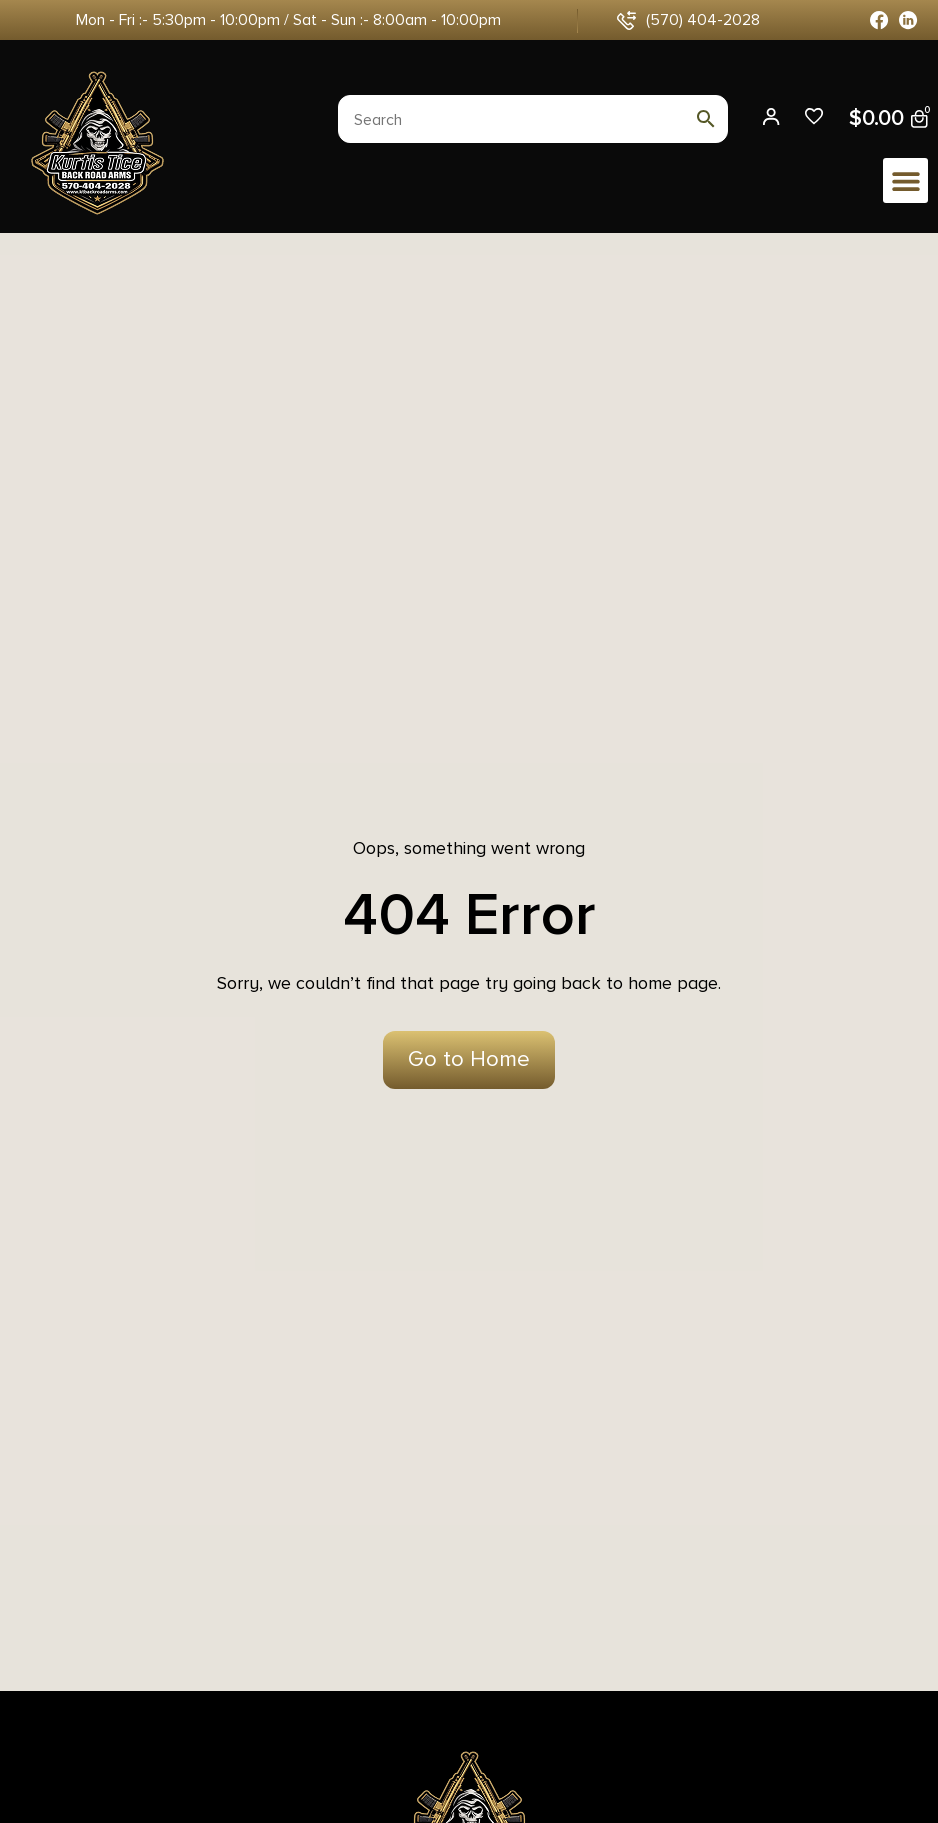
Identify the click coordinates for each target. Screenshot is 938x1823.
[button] (905, 180)
